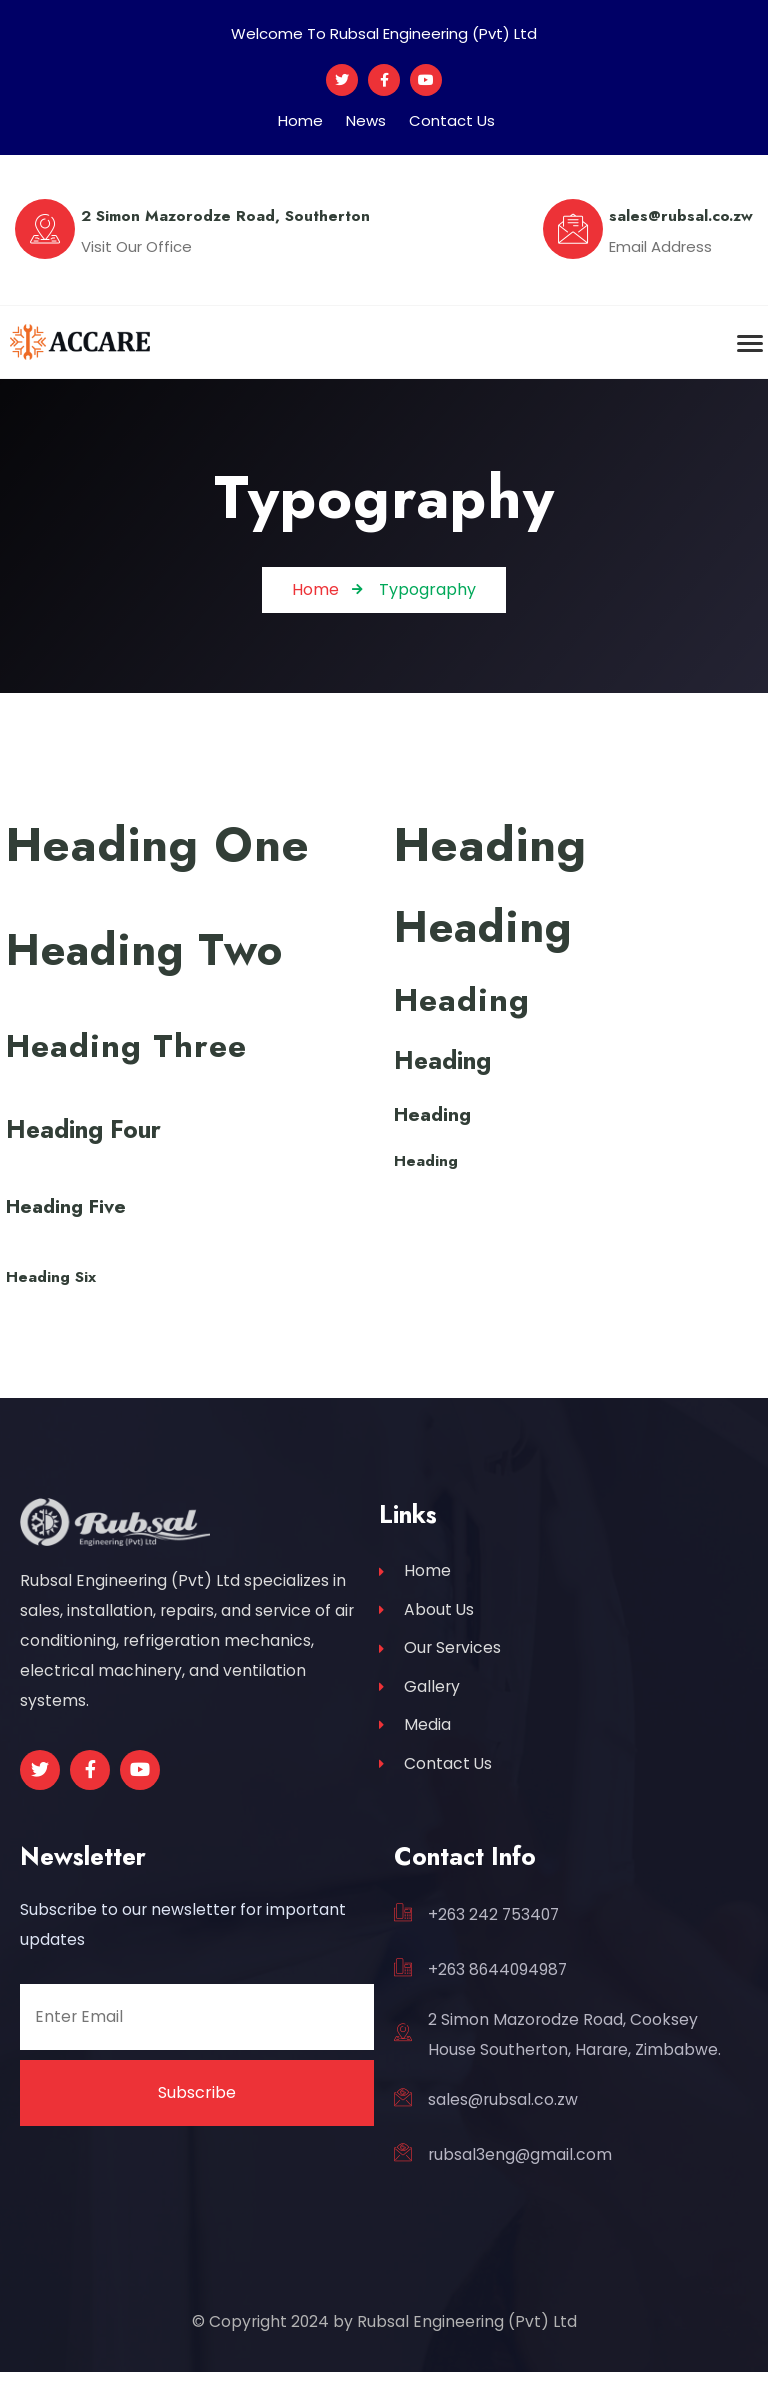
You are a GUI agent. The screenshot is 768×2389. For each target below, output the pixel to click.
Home (300, 120)
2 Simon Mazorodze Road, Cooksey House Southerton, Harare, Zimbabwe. (574, 2051)
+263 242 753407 (493, 1931)
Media (415, 1745)
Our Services (440, 1667)
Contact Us (452, 120)
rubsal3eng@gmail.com (520, 2171)
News (366, 120)
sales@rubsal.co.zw (503, 2116)
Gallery (419, 1706)
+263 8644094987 (497, 1986)
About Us (426, 1628)
